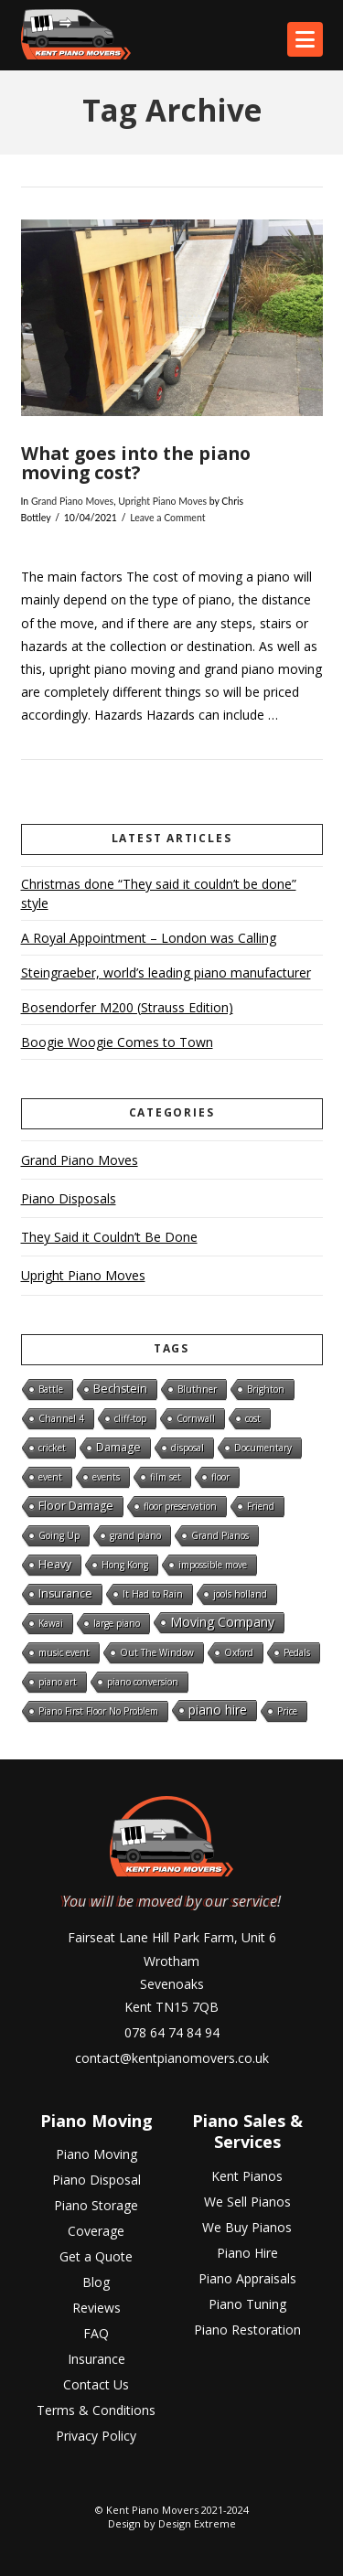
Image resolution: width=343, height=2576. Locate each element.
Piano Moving (96, 2121)
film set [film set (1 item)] (165, 1476)
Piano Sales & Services (247, 2131)
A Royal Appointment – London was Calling (148, 937)
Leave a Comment (167, 517)
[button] (304, 39)
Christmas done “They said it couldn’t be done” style (158, 893)
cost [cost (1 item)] (253, 1418)
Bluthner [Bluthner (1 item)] (197, 1389)
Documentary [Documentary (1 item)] (263, 1447)
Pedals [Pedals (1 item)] (297, 1652)
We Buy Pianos (247, 2227)
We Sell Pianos (247, 2201)
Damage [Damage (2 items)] (118, 1447)
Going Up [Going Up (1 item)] (59, 1535)
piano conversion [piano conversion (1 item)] (142, 1681)
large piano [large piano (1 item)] (116, 1623)
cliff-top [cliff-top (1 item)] (130, 1418)
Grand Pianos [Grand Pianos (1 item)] (220, 1535)
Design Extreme (197, 2523)
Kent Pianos (247, 2174)
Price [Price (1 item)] (287, 1711)
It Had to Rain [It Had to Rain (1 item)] (153, 1593)
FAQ (96, 2333)
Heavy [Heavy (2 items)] (54, 1564)
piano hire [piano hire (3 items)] (217, 1709)
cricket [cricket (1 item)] (52, 1447)
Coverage (96, 2230)
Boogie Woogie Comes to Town (117, 1042)
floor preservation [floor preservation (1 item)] (180, 1506)
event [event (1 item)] (50, 1476)
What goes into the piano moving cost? (136, 463)
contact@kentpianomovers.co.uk (172, 2058)
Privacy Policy (96, 2435)
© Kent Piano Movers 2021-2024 (172, 2510)
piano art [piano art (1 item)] (57, 1681)
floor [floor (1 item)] (220, 1476)
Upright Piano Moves (162, 501)
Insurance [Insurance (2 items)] (65, 1593)
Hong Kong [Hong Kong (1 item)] (125, 1564)
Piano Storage (96, 2205)
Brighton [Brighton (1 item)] (265, 1389)
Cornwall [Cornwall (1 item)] (196, 1418)
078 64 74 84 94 (172, 2032)
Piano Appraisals (247, 2278)
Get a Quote (96, 2256)
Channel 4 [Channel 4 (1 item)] (61, 1418)
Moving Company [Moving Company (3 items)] (222, 1621)
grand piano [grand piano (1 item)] (135, 1535)
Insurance (96, 2359)
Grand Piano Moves (72, 501)
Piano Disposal (96, 2179)
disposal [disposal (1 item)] (187, 1447)
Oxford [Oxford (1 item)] (238, 1652)
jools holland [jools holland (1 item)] (240, 1593)
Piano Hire (247, 2252)
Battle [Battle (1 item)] (50, 1389)
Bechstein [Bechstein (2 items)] (120, 1388)
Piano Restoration (247, 2329)
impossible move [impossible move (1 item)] (212, 1564)
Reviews (96, 2307)
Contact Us (96, 2384)
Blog (96, 2282)
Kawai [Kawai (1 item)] (50, 1623)
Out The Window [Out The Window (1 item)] (157, 1652)
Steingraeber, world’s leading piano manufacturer (166, 972)
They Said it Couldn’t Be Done (109, 1236)
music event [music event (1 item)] (64, 1652)
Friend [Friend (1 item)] (260, 1506)
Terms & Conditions (96, 2410)
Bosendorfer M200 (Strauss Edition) (127, 1007)
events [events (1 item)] (106, 1476)
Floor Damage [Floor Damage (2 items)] (75, 1505)
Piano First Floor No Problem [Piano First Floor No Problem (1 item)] (98, 1711)
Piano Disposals (68, 1198)
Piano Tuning (247, 2304)
